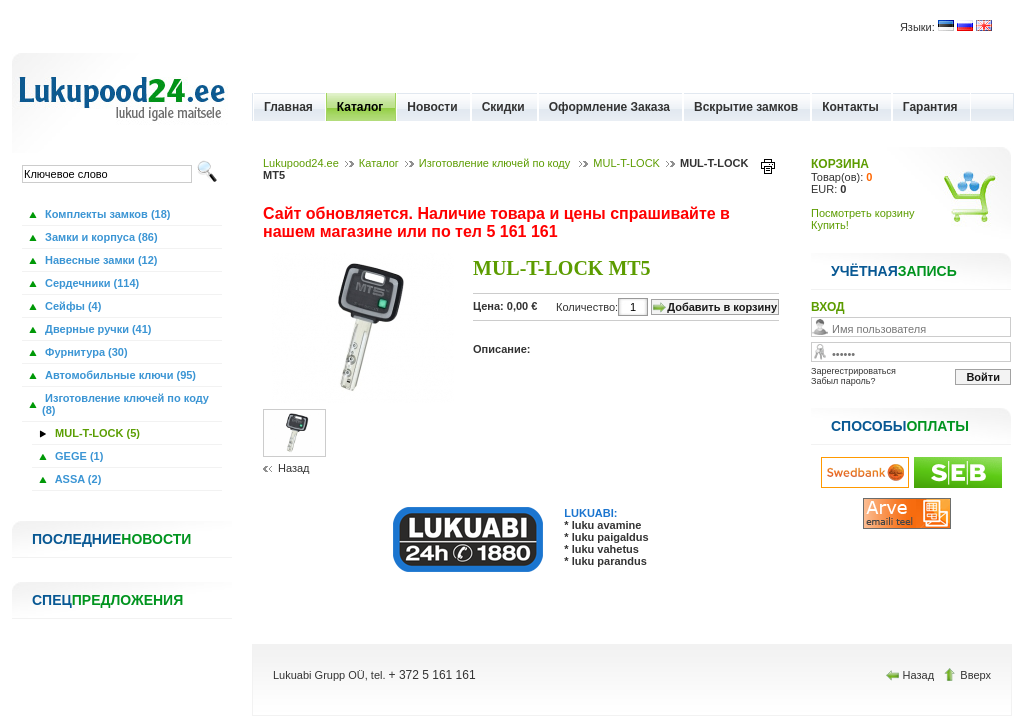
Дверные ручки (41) (97, 329)
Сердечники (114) (90, 283)
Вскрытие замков (746, 107)
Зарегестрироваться (853, 371)
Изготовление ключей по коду (496, 163)
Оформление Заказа (609, 107)
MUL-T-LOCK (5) (96, 433)
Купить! (830, 225)
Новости (432, 107)
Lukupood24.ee (301, 163)
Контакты (850, 107)
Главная (288, 107)
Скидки (503, 107)
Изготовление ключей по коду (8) (125, 404)
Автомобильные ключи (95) (119, 375)
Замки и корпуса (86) (100, 237)
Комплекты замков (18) (106, 214)
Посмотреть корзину (863, 213)
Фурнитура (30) (85, 352)
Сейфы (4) (71, 306)
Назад (294, 468)
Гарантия (930, 107)
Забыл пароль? (843, 381)
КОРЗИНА (840, 164)
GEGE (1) (77, 456)
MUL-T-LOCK (626, 163)
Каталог (360, 107)
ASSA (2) (76, 479)
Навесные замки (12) (100, 260)
